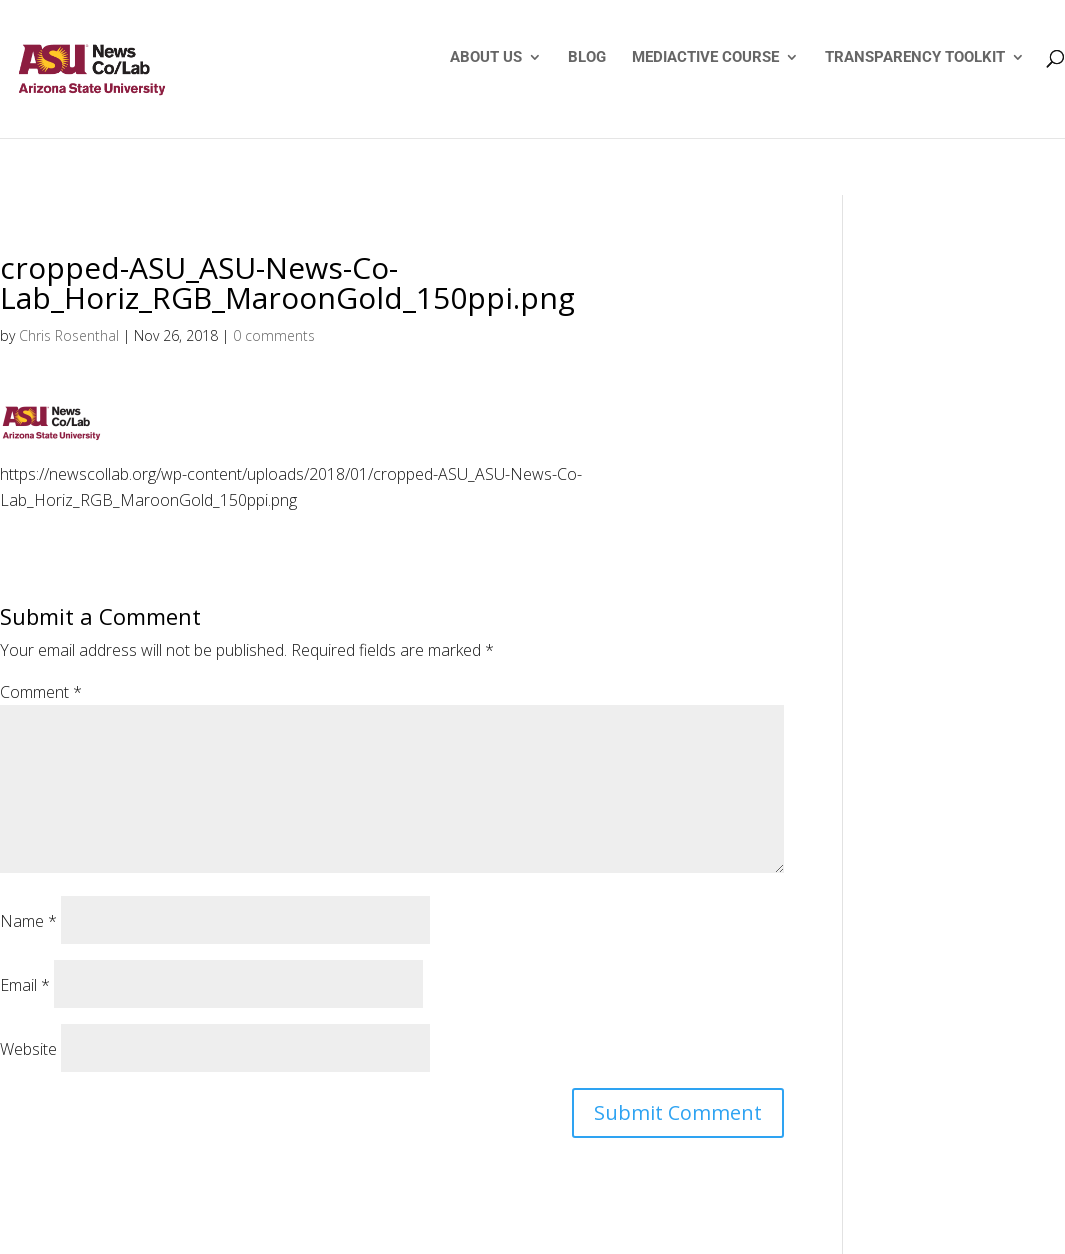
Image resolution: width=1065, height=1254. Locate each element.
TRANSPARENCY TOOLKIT (915, 58)
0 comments (274, 335)
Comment (41, 692)
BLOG (587, 58)
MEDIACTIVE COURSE (705, 58)
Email (25, 985)
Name (28, 921)
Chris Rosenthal (69, 335)
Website (28, 1049)
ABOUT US (486, 58)
